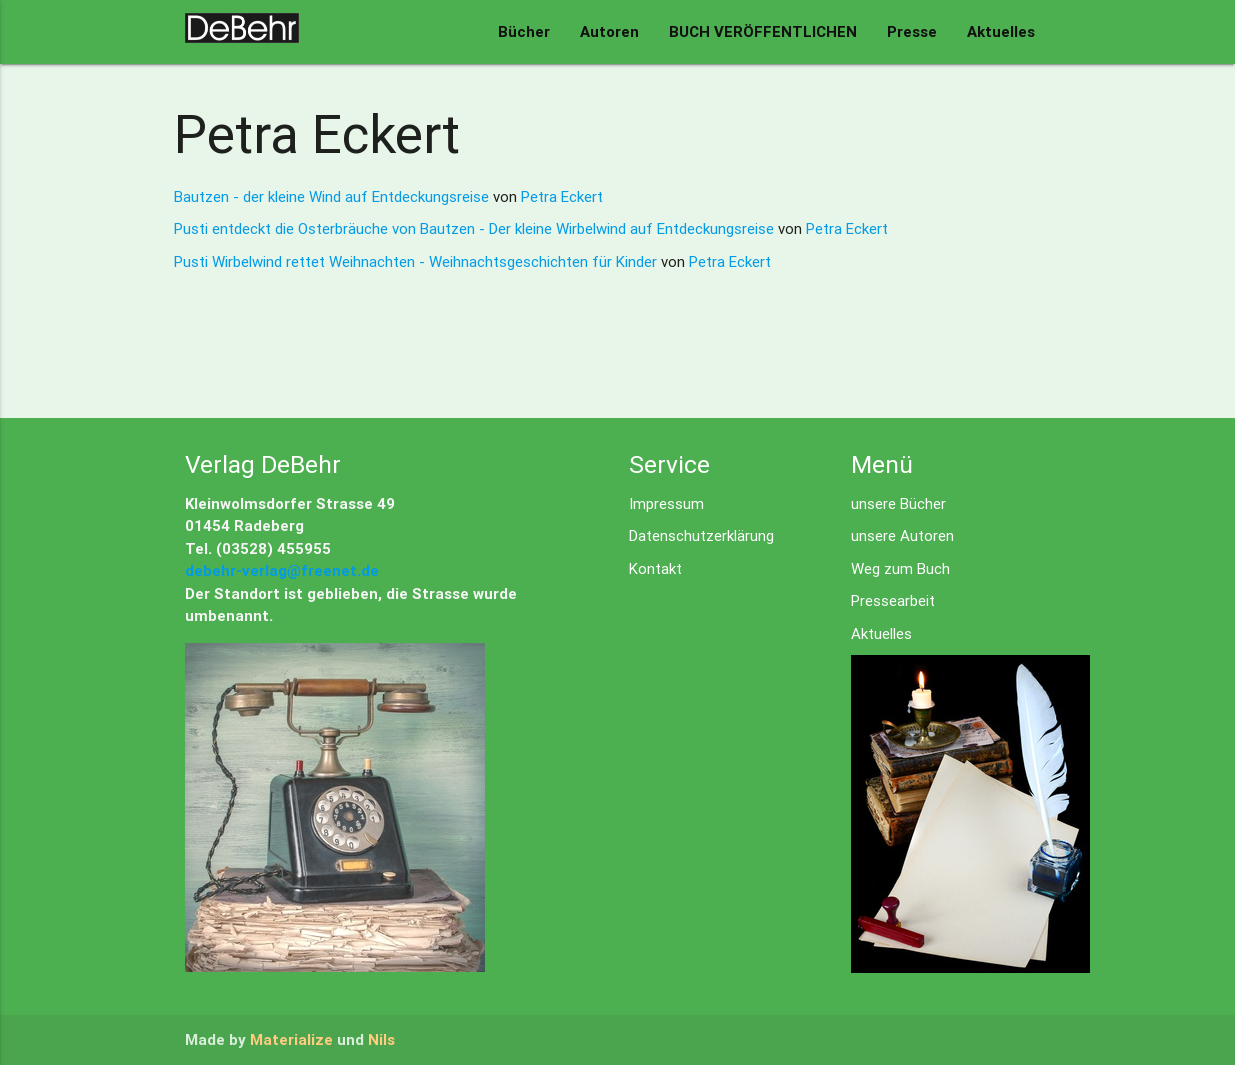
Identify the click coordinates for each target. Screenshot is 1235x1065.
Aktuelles (1001, 31)
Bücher (524, 31)
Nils (381, 1039)
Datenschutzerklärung (701, 535)
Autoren (609, 31)
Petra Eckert (562, 196)
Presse (912, 31)
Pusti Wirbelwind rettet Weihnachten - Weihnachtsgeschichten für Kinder (417, 261)
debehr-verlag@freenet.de (282, 570)
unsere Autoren (902, 535)
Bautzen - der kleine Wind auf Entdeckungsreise (333, 196)
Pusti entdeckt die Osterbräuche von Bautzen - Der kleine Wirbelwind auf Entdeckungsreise (476, 228)
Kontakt (655, 568)
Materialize (291, 1039)
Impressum (666, 503)
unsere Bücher (898, 503)
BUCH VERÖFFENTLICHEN (763, 31)
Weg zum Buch (900, 568)
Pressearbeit (893, 600)
